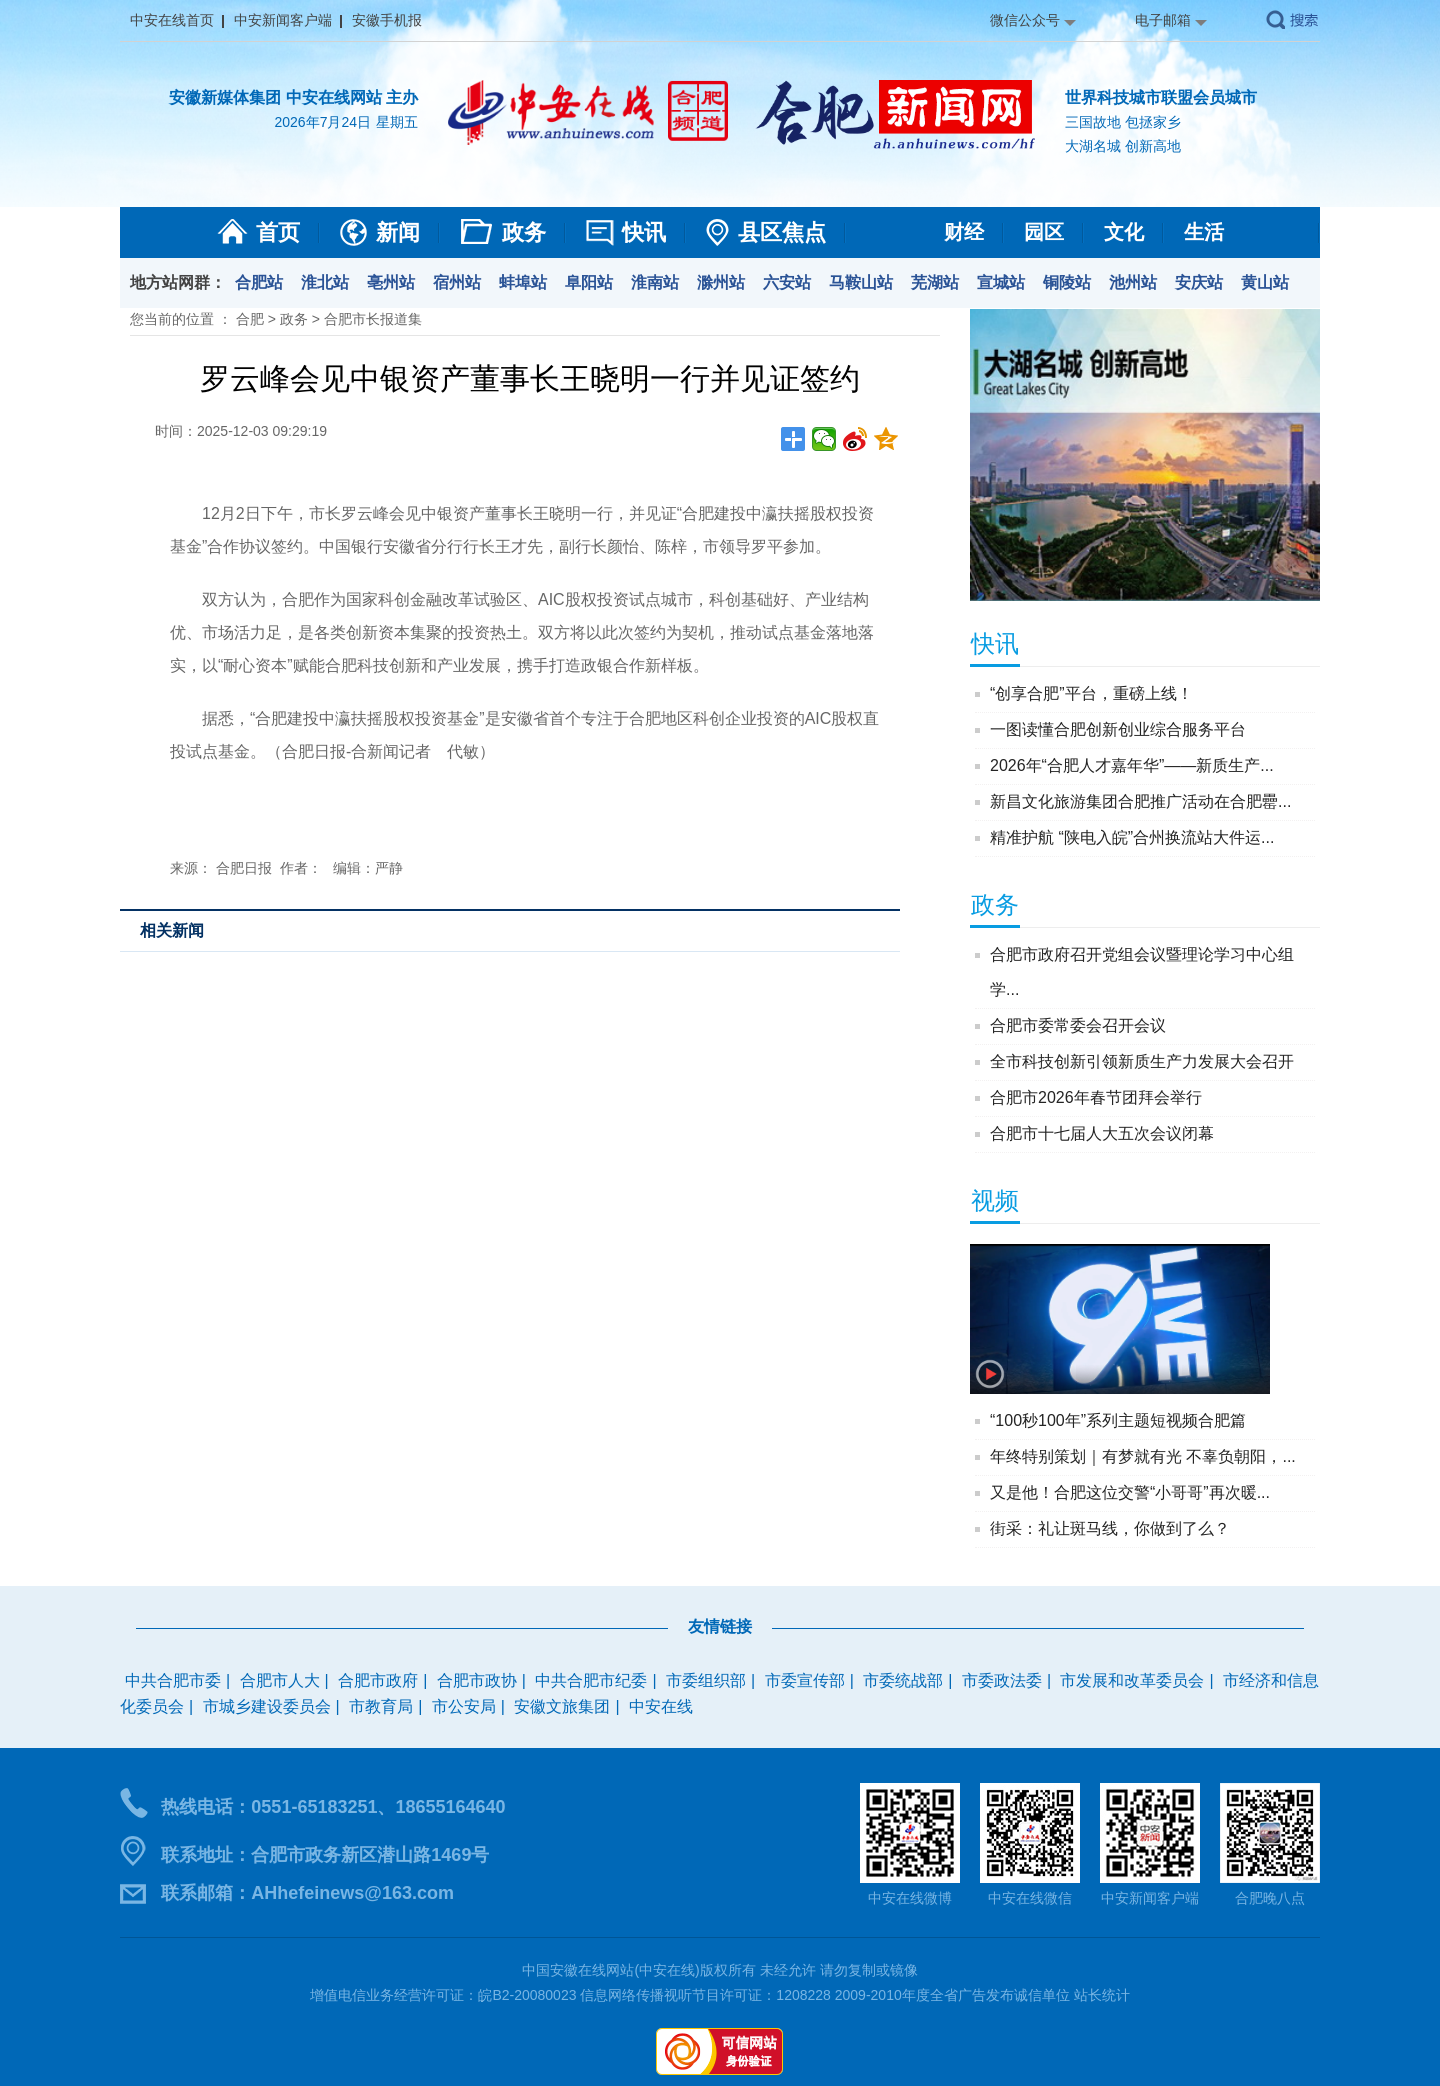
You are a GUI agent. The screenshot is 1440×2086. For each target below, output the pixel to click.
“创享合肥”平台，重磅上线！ (1091, 693)
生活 (1204, 232)
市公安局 (464, 1706)
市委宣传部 (805, 1680)
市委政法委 (1002, 1680)
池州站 (1133, 282)
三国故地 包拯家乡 (1123, 122)
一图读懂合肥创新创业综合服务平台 (1118, 729)
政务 (524, 232)
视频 (995, 1200)
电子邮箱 (1163, 20)
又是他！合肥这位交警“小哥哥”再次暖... (1130, 1492)
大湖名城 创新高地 (1123, 146)
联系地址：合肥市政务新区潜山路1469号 (325, 1855)
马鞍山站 (861, 282)
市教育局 (381, 1706)
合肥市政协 (477, 1680)
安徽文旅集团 (562, 1706)
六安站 (787, 282)
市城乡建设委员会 (267, 1706)
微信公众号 (1025, 20)
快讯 (644, 232)
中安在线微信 (1030, 1898)
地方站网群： (178, 282)
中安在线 (661, 1706)
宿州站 (457, 282)
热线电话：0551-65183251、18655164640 (333, 1807)
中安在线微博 (910, 1898)
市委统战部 (903, 1680)
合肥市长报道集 (373, 319)
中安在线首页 (172, 20)
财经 (964, 232)
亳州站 (391, 282)
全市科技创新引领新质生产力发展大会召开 (1142, 1061)
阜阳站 (589, 282)
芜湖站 (935, 282)
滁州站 (721, 282)
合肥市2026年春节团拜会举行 (1096, 1097)
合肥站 (259, 282)
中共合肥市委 (173, 1680)
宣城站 (1001, 282)
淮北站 (325, 282)
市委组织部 (706, 1680)
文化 (1124, 232)
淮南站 (655, 282)
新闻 (398, 232)
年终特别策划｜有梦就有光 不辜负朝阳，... (1143, 1456)
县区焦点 (782, 232)
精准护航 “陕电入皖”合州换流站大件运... (1132, 837)
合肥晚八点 (1270, 1898)
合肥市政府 (378, 1680)
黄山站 (1265, 282)
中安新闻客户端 (283, 20)
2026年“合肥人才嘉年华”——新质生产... (1132, 765)
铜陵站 (1067, 282)
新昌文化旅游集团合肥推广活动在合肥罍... (1140, 801)
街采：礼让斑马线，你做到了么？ (1110, 1528)
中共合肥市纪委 (591, 1680)
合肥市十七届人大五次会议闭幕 (1102, 1133)
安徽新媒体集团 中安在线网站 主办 (293, 97)
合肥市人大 (280, 1680)
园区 (1044, 232)
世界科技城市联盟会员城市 (1161, 97)
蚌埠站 (523, 282)
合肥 (250, 319)
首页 (278, 232)
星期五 (397, 122)
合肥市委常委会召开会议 (1078, 1025)
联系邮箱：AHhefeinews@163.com (307, 1893)
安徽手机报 (387, 20)
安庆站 (1199, 282)
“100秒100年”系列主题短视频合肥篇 (1118, 1420)
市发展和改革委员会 (1132, 1680)
